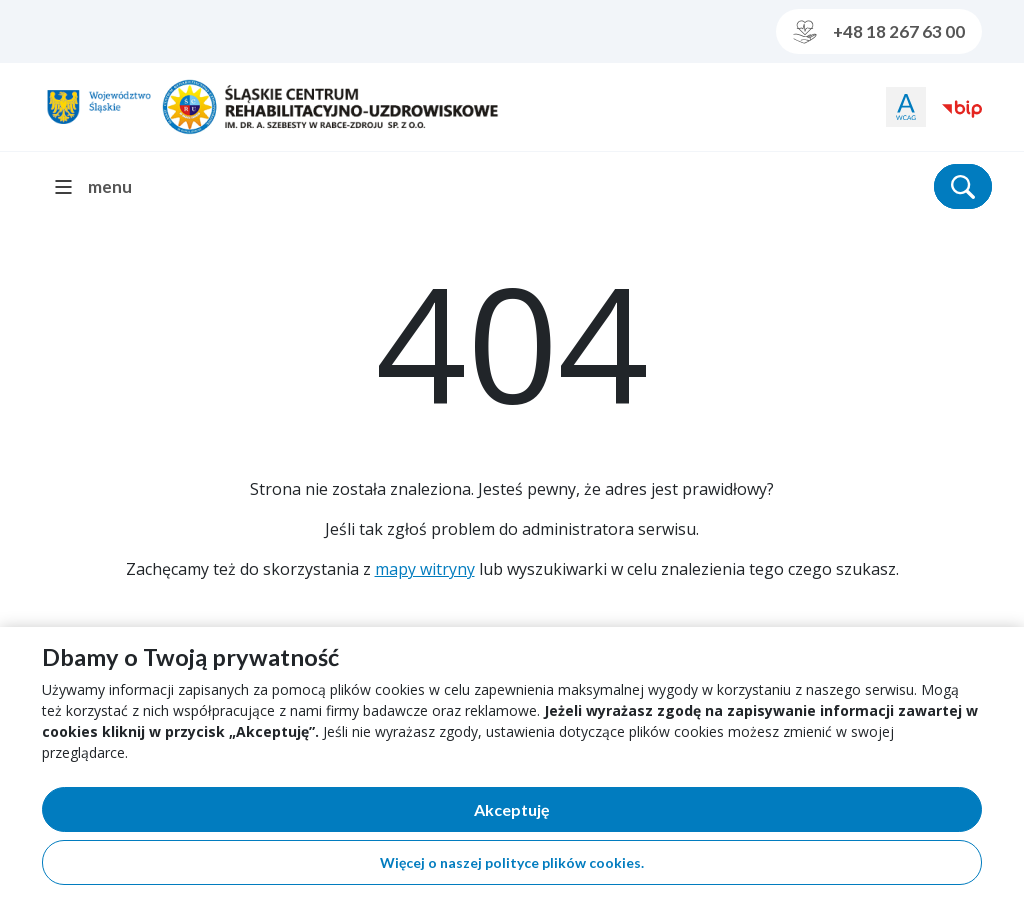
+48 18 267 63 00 (879, 32)
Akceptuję (581, 813)
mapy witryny (425, 569)
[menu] (101, 186)
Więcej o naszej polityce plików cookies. (512, 862)
